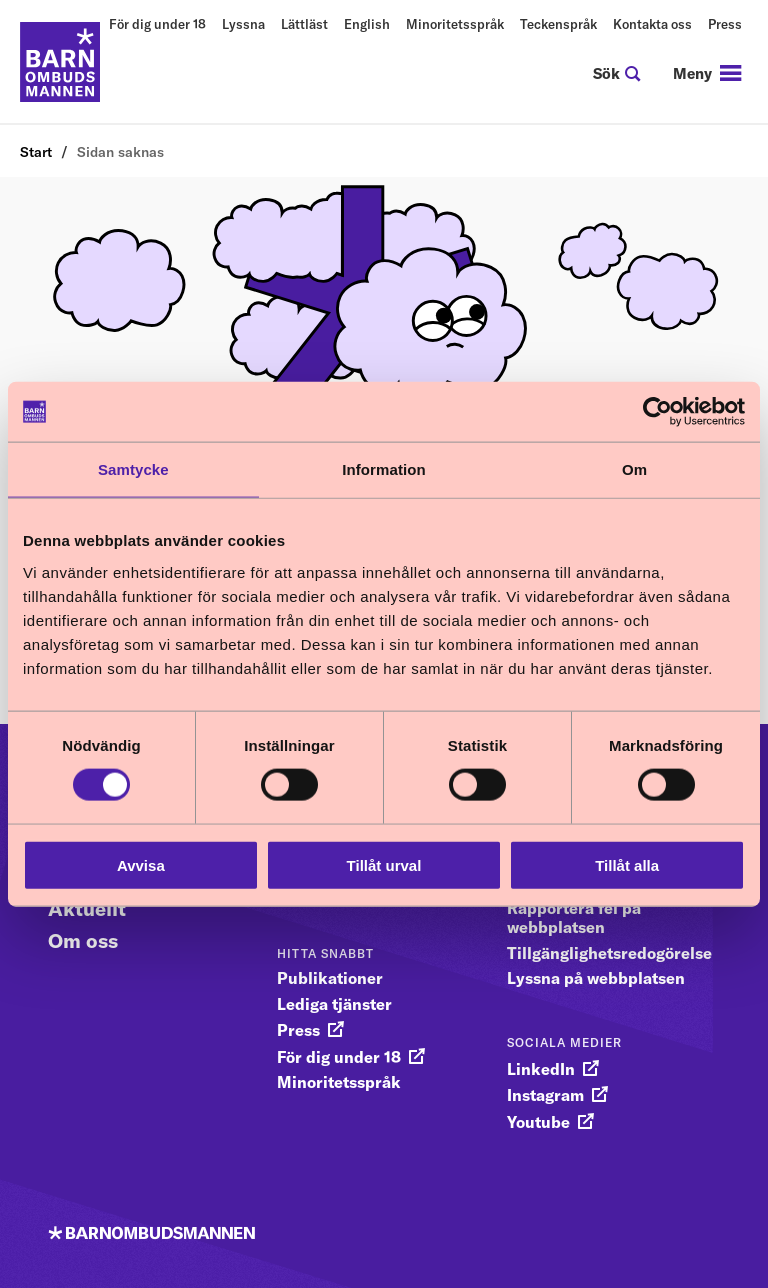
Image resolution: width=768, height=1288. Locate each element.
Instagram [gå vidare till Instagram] (545, 1095)
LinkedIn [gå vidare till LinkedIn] (541, 1069)
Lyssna (243, 24)
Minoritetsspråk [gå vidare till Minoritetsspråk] (339, 1082)
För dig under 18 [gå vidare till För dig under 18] (339, 1057)
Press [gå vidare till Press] (298, 1030)
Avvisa (141, 864)
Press (725, 24)
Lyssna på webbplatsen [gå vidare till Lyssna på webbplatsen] (596, 978)
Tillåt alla (627, 864)
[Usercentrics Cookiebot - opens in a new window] (657, 412)
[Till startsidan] (60, 62)
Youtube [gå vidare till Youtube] (538, 1122)
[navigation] (707, 74)
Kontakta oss (652, 24)
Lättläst (304, 24)
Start (36, 152)
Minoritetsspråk (455, 24)
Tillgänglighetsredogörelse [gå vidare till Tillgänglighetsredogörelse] (609, 953)
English (367, 24)
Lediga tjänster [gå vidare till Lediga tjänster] (334, 1004)
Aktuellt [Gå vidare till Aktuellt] (87, 908)
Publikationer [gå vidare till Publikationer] (330, 978)
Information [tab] (384, 469)
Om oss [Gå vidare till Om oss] (83, 940)
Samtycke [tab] (133, 469)
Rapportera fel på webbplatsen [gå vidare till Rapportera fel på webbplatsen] (574, 917)
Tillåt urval (384, 864)
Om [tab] (634, 469)
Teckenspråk (558, 24)
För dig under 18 (157, 24)
